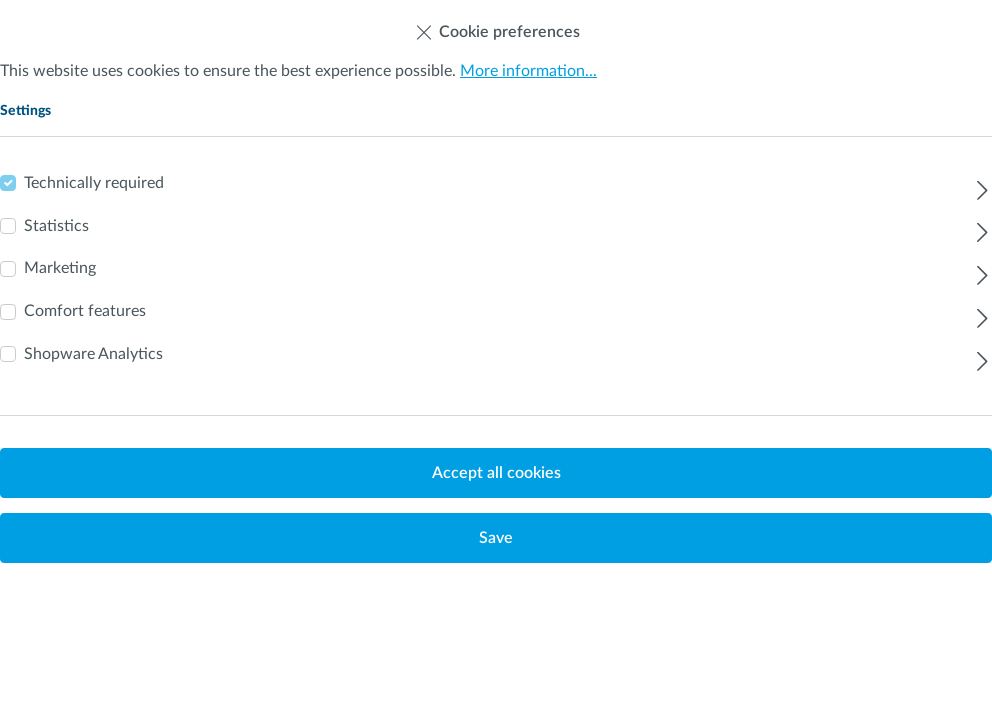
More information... (528, 71)
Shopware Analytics (93, 354)
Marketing (60, 268)
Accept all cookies (496, 473)
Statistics (56, 226)
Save (496, 538)
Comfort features (85, 311)
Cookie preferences (496, 27)
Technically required (94, 183)
